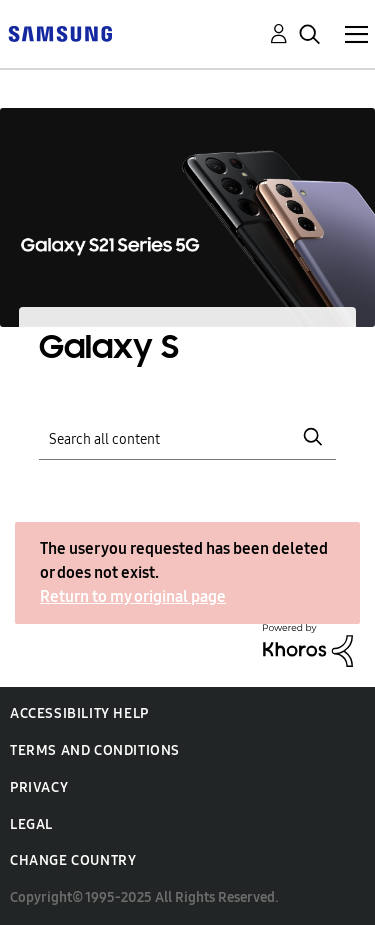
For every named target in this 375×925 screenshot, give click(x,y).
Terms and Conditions (95, 750)
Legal (31, 824)
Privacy (39, 787)
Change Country (73, 860)
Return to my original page (133, 596)
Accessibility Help (79, 713)
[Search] (188, 436)
